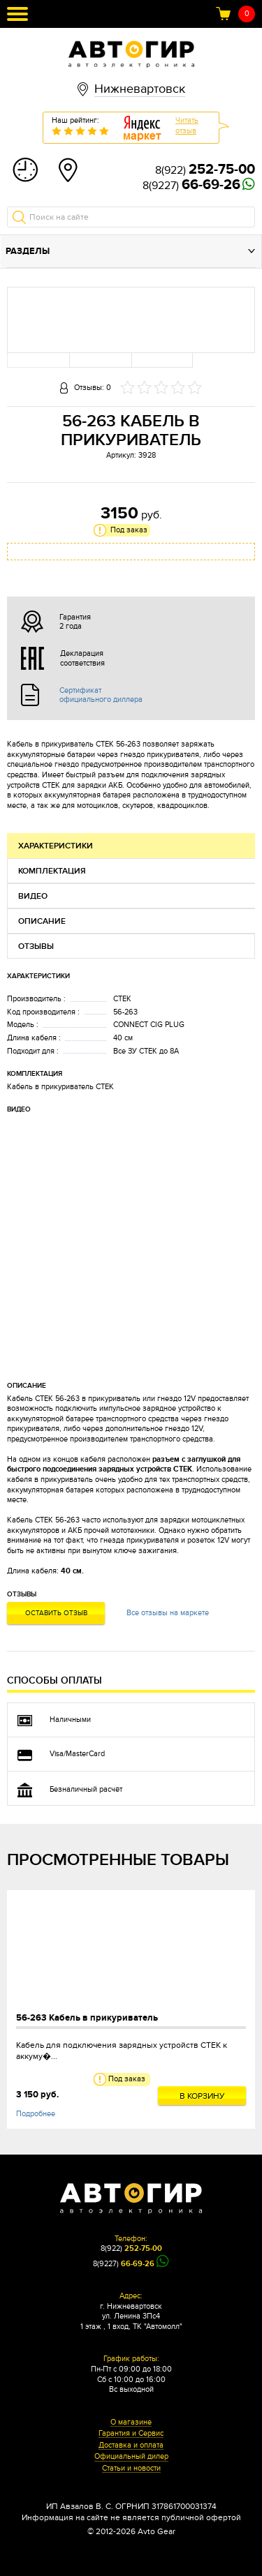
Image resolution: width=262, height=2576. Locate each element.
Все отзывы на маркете (167, 1612)
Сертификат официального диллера (101, 695)
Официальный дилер (131, 2457)
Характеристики (55, 846)
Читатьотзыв (186, 125)
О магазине (131, 2422)
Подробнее (35, 2113)
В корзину (202, 2096)
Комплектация (52, 871)
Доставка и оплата (131, 2445)
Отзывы (36, 946)
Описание (42, 921)
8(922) (205, 170)
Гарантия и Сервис (131, 2433)
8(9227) (191, 186)
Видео (33, 896)
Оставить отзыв (56, 1613)
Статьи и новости (131, 2468)
